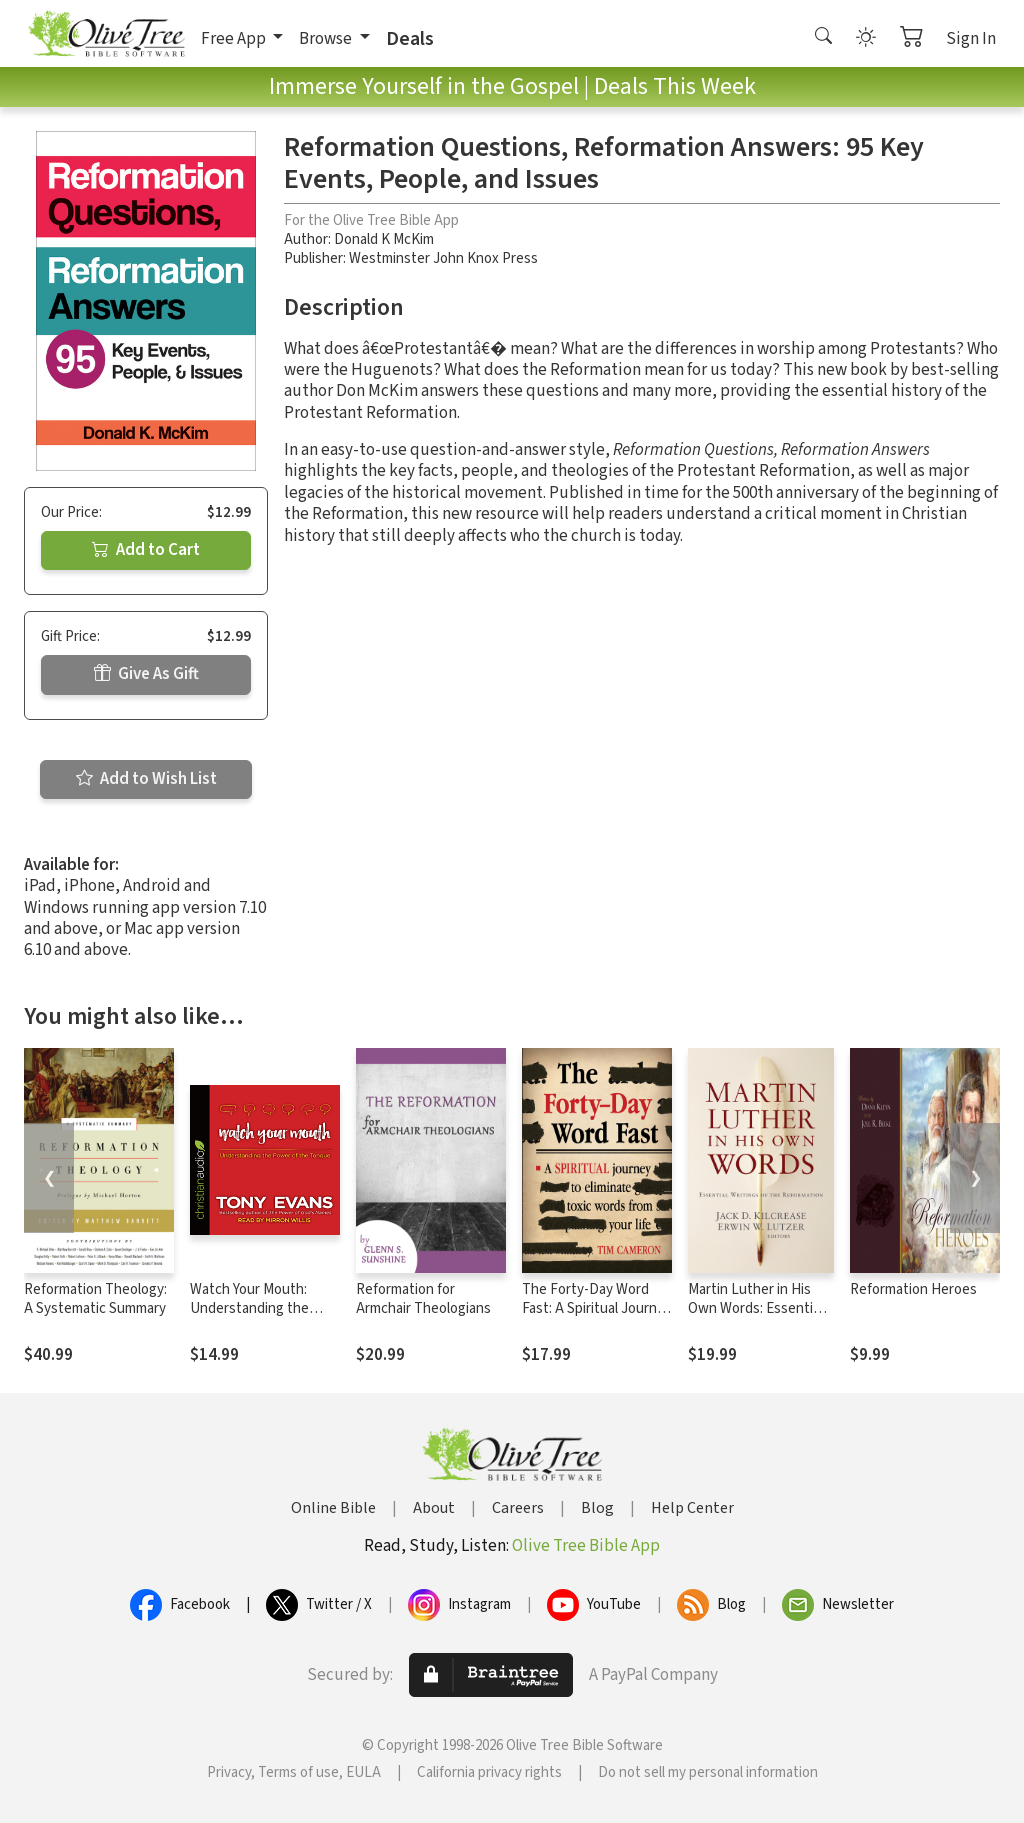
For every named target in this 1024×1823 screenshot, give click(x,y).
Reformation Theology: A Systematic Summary (95, 1299)
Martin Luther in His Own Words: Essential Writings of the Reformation (755, 1318)
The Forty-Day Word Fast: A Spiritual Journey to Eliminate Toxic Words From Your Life (597, 1318)
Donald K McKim (384, 239)
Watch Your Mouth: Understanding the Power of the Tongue (256, 1308)
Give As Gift (146, 674)
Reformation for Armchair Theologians (423, 1299)
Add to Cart (146, 550)
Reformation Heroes (913, 1289)
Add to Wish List (146, 779)
